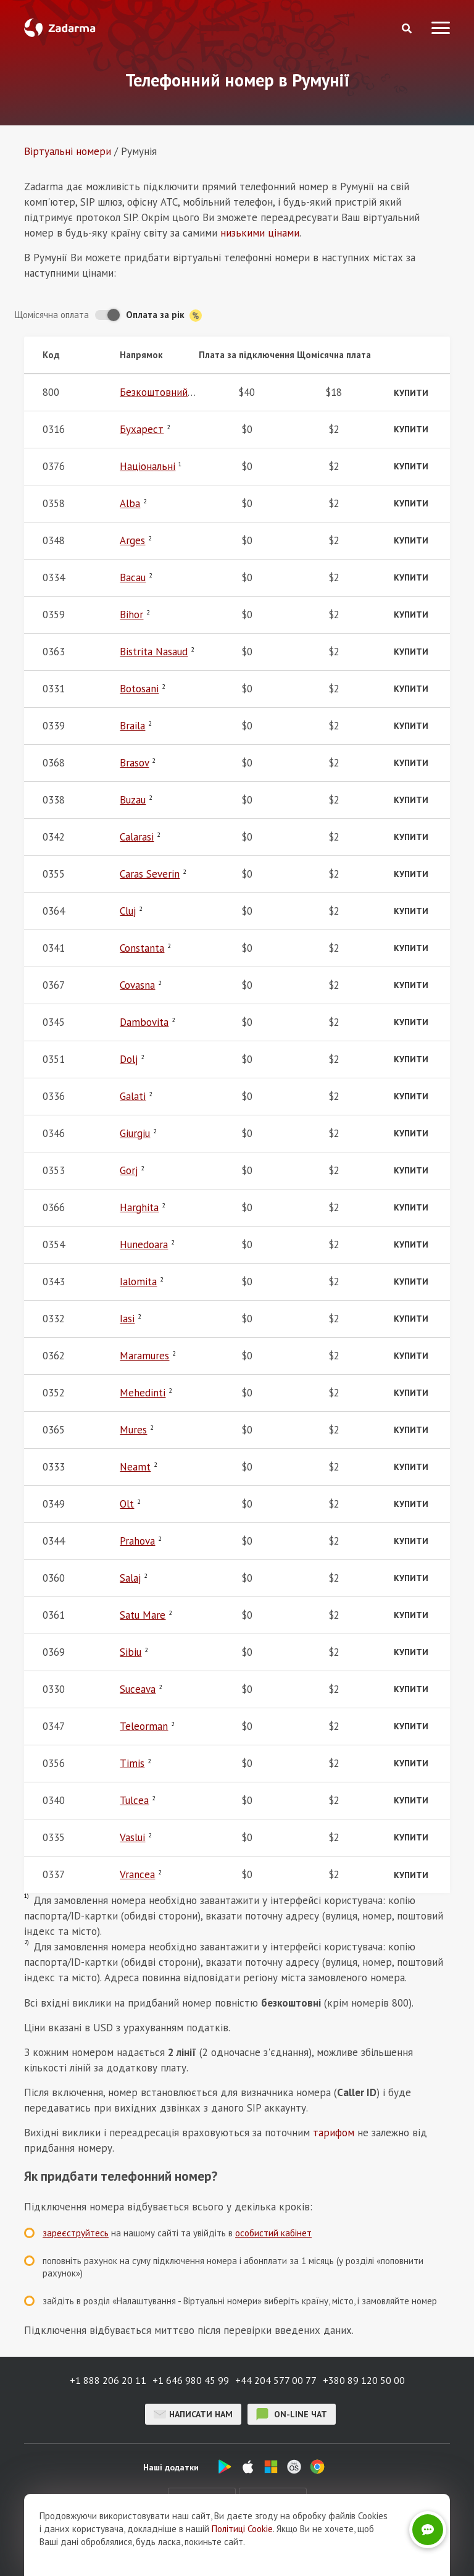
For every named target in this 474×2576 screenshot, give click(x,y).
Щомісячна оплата (52, 315)
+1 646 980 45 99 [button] (190, 2380)
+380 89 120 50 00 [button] (364, 2380)
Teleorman (144, 1726)
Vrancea (137, 1874)
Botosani (139, 688)
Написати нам (193, 2414)
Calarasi (137, 837)
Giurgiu (135, 1133)
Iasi (127, 1318)
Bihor (131, 614)
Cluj (128, 911)
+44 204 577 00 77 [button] (276, 2380)
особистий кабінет (273, 2233)
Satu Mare (142, 1615)
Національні (147, 466)
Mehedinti (142, 1392)
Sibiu (130, 1652)
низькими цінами (259, 233)
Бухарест (142, 429)
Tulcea (134, 1800)
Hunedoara (144, 1244)
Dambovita (144, 1022)
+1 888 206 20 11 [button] (108, 2380)
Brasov (134, 763)
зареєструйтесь (76, 2233)
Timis (132, 1763)
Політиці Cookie (242, 2529)
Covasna (137, 985)
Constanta (142, 948)
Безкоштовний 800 (163, 392)
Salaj (130, 1578)
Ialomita (138, 1281)
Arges (132, 540)
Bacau (133, 577)
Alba (130, 503)
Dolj (129, 1059)
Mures (133, 1430)
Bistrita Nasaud (154, 651)
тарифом (333, 2132)
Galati (133, 1096)
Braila (132, 725)
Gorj (129, 1170)
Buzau (133, 800)
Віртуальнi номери (67, 151)
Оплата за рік (164, 315)
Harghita (139, 1207)
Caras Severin (150, 874)
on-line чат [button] (291, 2414)
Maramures (144, 1355)
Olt (127, 1504)
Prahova (137, 1541)
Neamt (135, 1467)
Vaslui (132, 1837)
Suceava (138, 1689)
